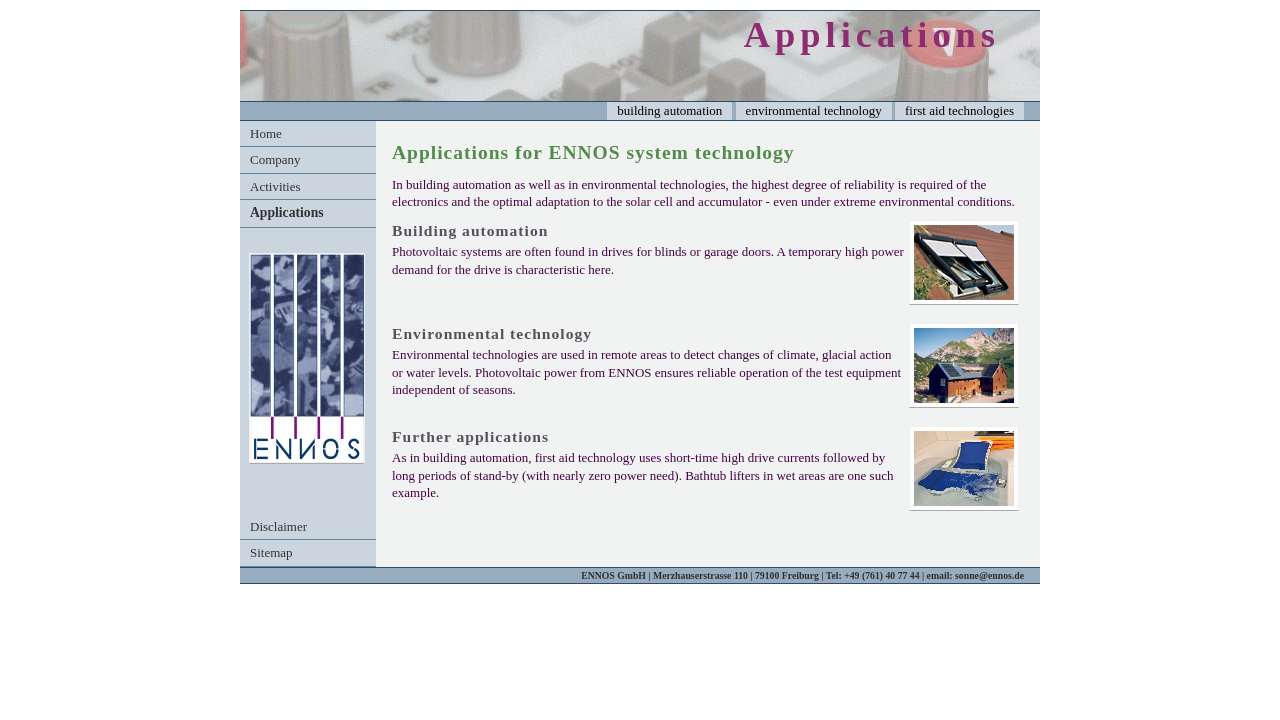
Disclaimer (278, 526)
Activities (275, 186)
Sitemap (271, 552)
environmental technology (814, 110)
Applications (287, 212)
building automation (669, 110)
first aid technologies (959, 110)
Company (275, 159)
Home (266, 133)
